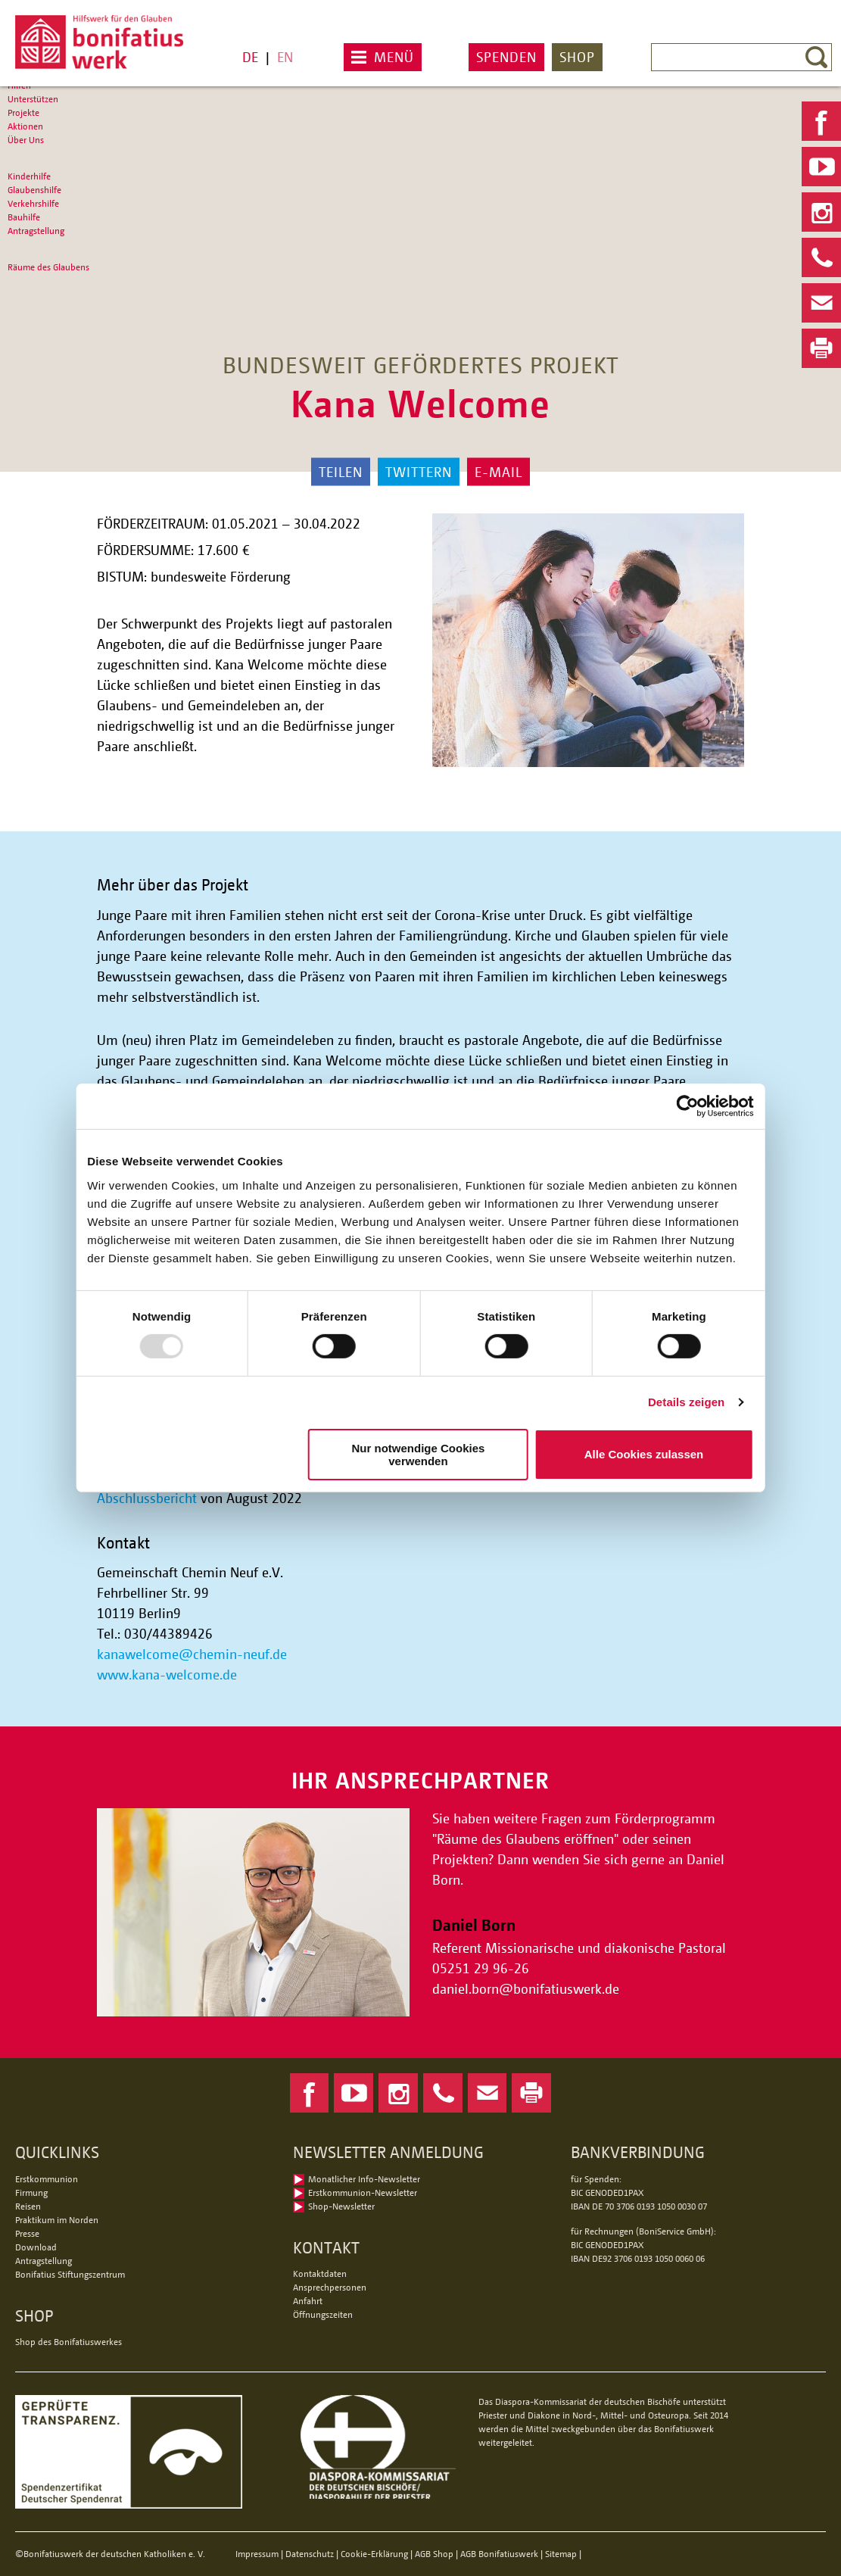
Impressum (257, 2553)
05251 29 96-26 (480, 1968)
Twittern (418, 471)
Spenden (506, 56)
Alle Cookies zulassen (641, 1454)
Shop (577, 56)
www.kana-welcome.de (167, 1674)
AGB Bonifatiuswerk (499, 2553)
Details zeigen (682, 1402)
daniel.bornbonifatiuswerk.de (525, 1988)
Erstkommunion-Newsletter (362, 2192)
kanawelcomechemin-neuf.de (192, 1653)
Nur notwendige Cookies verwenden (417, 1454)
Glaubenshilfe (34, 189)
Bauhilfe (24, 217)
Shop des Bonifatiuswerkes (68, 2341)
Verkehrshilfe (33, 203)
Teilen (341, 471)
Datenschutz (309, 2553)
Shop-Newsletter (341, 2206)
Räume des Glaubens (48, 267)
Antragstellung (36, 230)
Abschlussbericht (147, 1497)
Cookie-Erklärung (374, 2553)
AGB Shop (434, 2553)
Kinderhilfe (29, 176)
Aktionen (25, 126)
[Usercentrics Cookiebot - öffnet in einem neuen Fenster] (684, 1106)
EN (285, 56)
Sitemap (561, 2553)
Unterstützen (33, 98)
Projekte (23, 112)
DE (250, 56)
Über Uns (26, 139)
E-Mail (498, 471)
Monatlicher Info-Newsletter (364, 2179)
